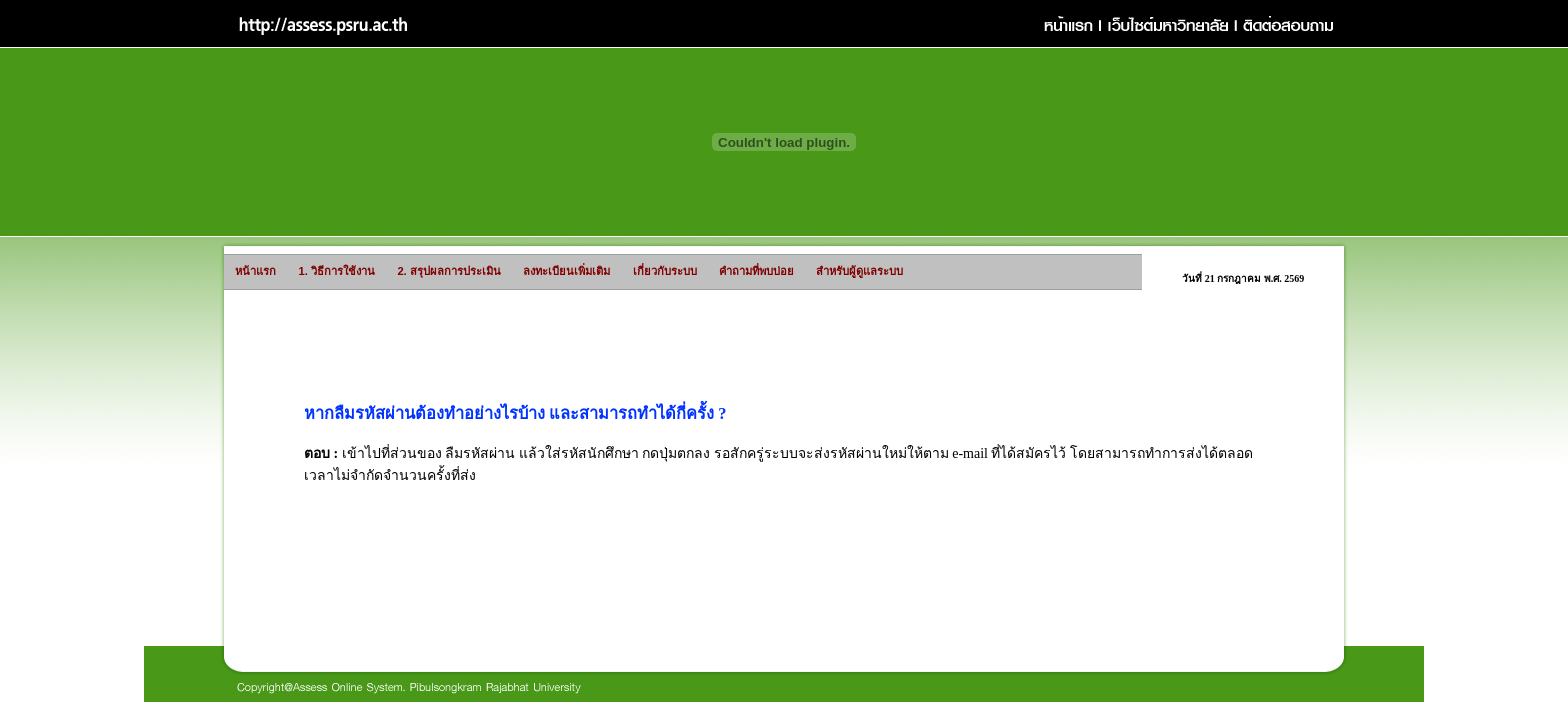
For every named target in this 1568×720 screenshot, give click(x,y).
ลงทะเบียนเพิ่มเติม (529, 271)
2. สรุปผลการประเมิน (403, 271)
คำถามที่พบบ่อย (725, 271)
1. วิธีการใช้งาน (305, 271)
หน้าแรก (241, 271)
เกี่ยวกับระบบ (639, 271)
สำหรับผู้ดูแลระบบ (822, 271)
